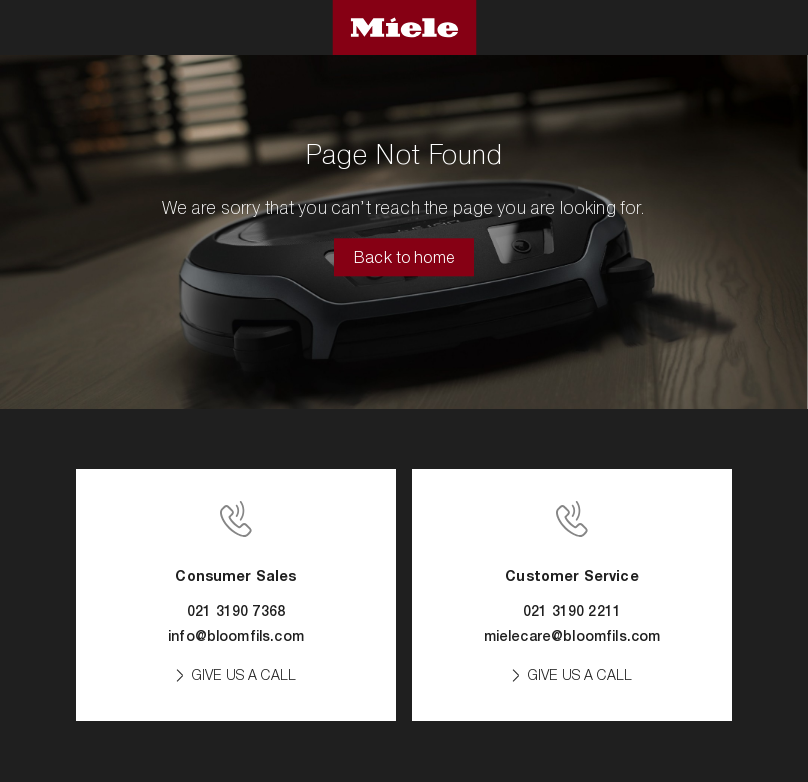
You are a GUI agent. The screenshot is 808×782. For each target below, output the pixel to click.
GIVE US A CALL (244, 674)
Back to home (404, 258)
